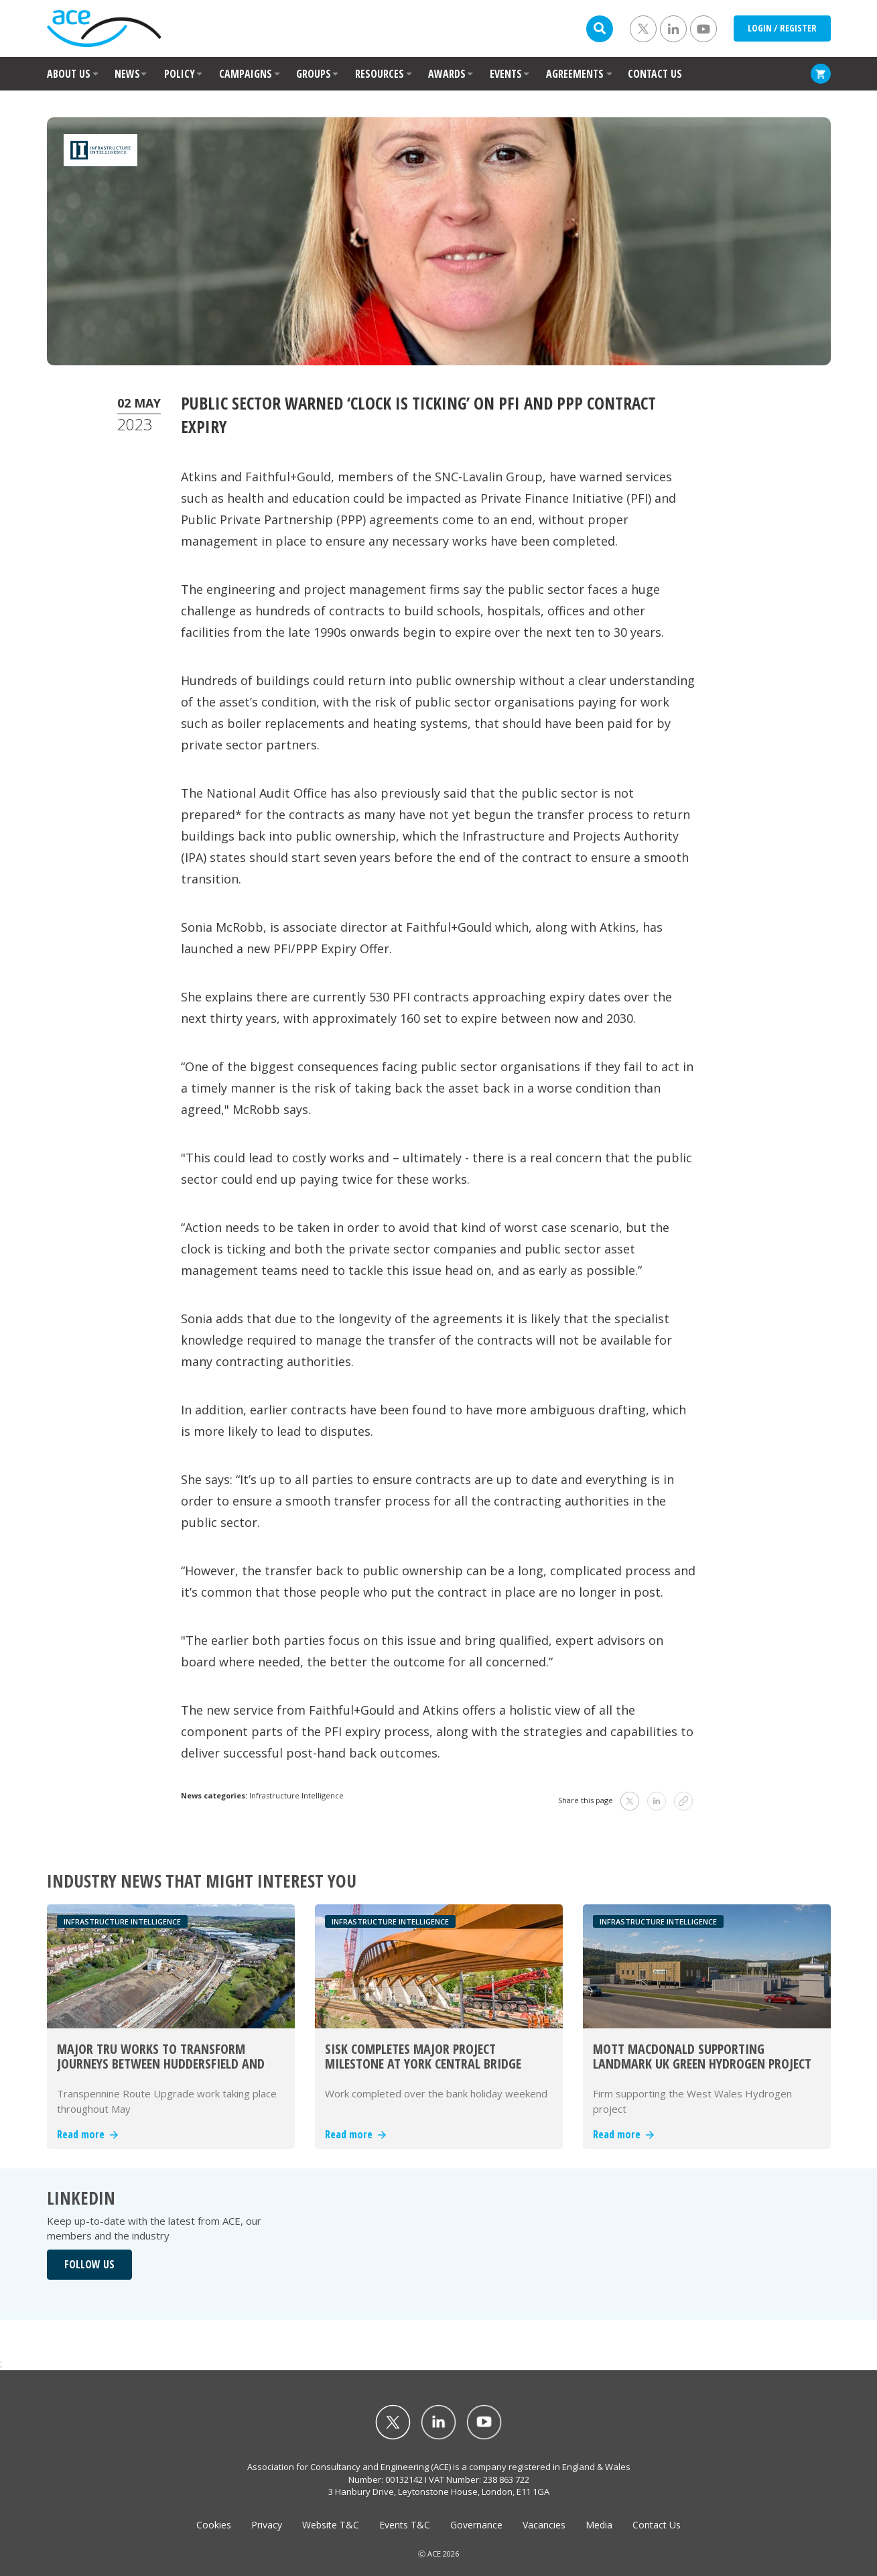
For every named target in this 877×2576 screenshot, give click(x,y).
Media (599, 2524)
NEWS (127, 73)
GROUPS (313, 73)
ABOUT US (68, 73)
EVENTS (506, 73)
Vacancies (544, 2524)
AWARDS (447, 73)
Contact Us (656, 2524)
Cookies (213, 2524)
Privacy (266, 2524)
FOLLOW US (89, 2264)
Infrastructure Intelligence (296, 1795)
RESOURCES (379, 73)
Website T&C (330, 2524)
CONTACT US (655, 73)
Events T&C (404, 2524)
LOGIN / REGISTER (782, 27)
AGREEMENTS (575, 73)
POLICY (179, 73)
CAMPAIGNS (245, 73)
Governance (476, 2524)
